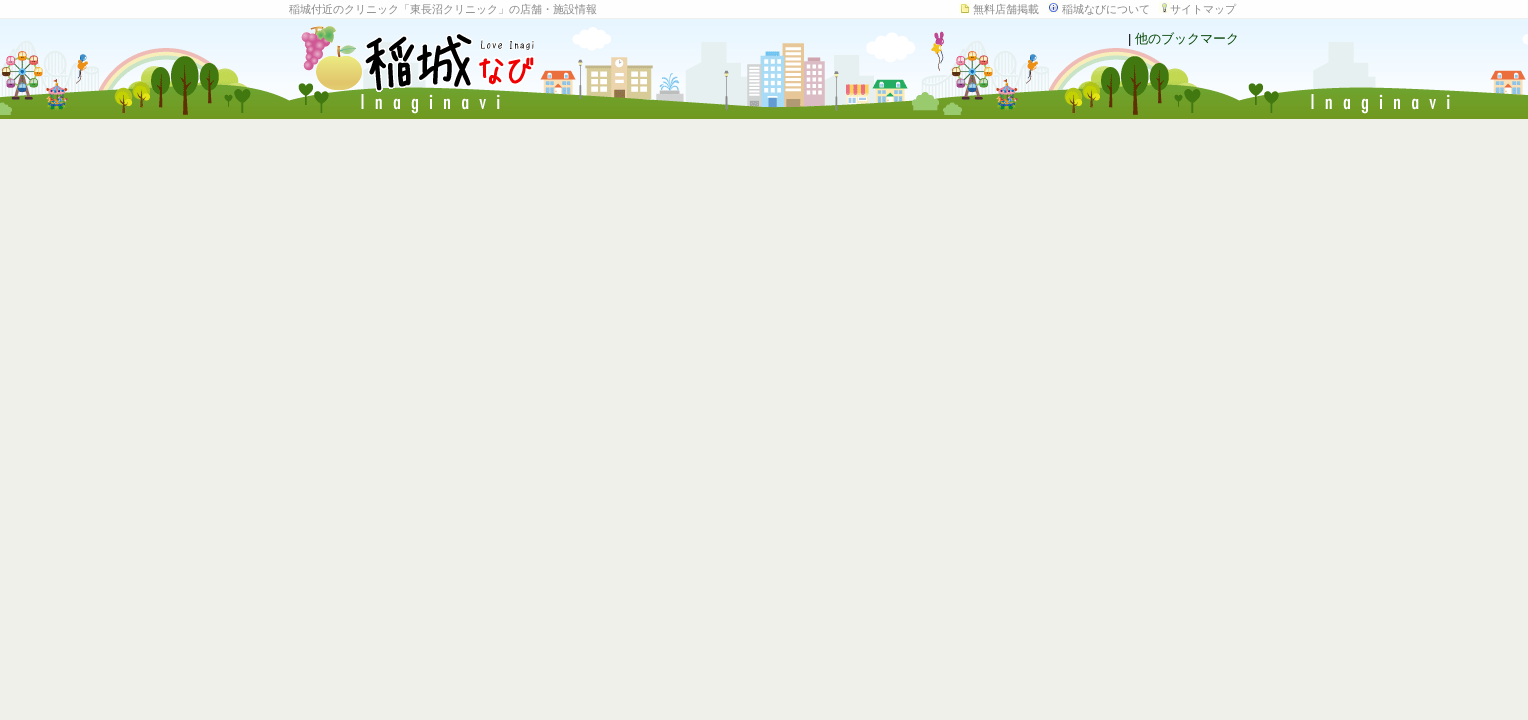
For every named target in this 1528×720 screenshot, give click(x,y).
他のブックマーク (1187, 38)
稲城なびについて (1106, 9)
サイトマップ (1203, 9)
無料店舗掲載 (1006, 9)
